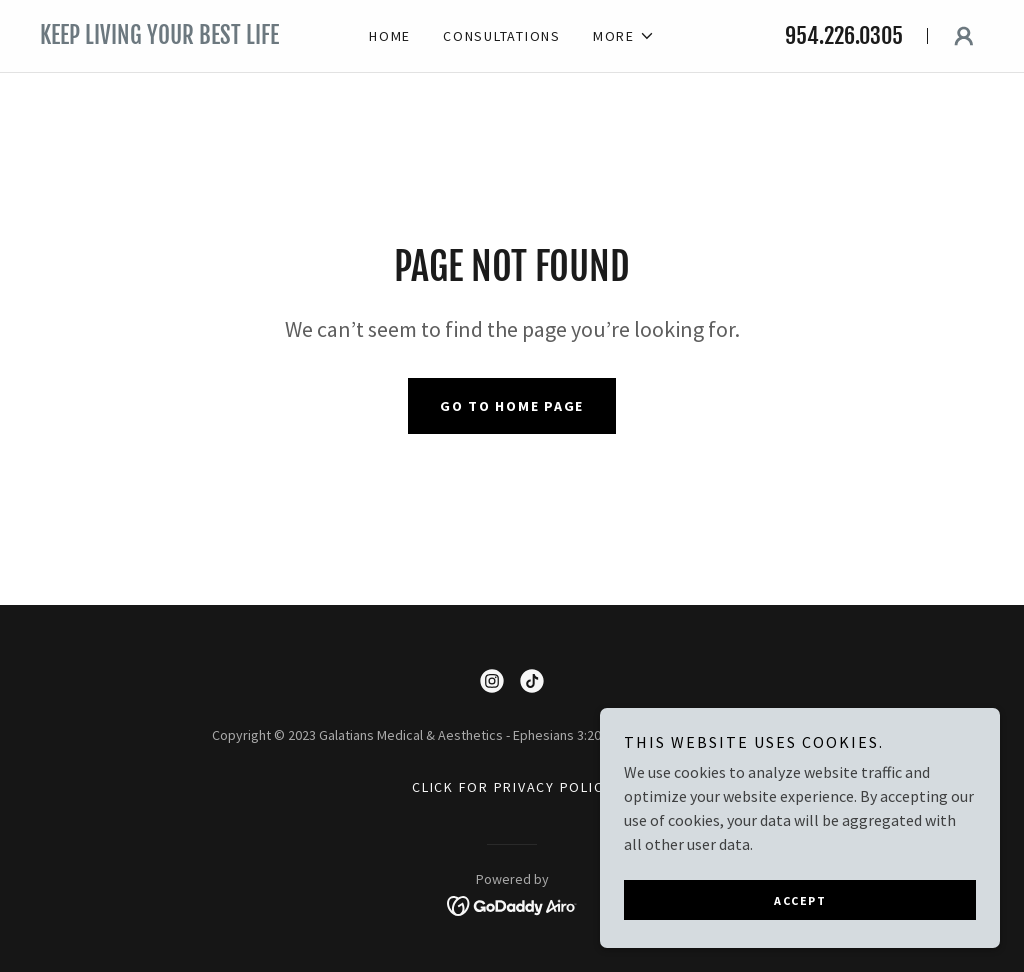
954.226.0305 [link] (844, 35)
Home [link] (390, 36)
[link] (181, 38)
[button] (624, 36)
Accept (800, 900)
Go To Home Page (512, 406)
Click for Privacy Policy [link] (512, 787)
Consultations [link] (502, 36)
